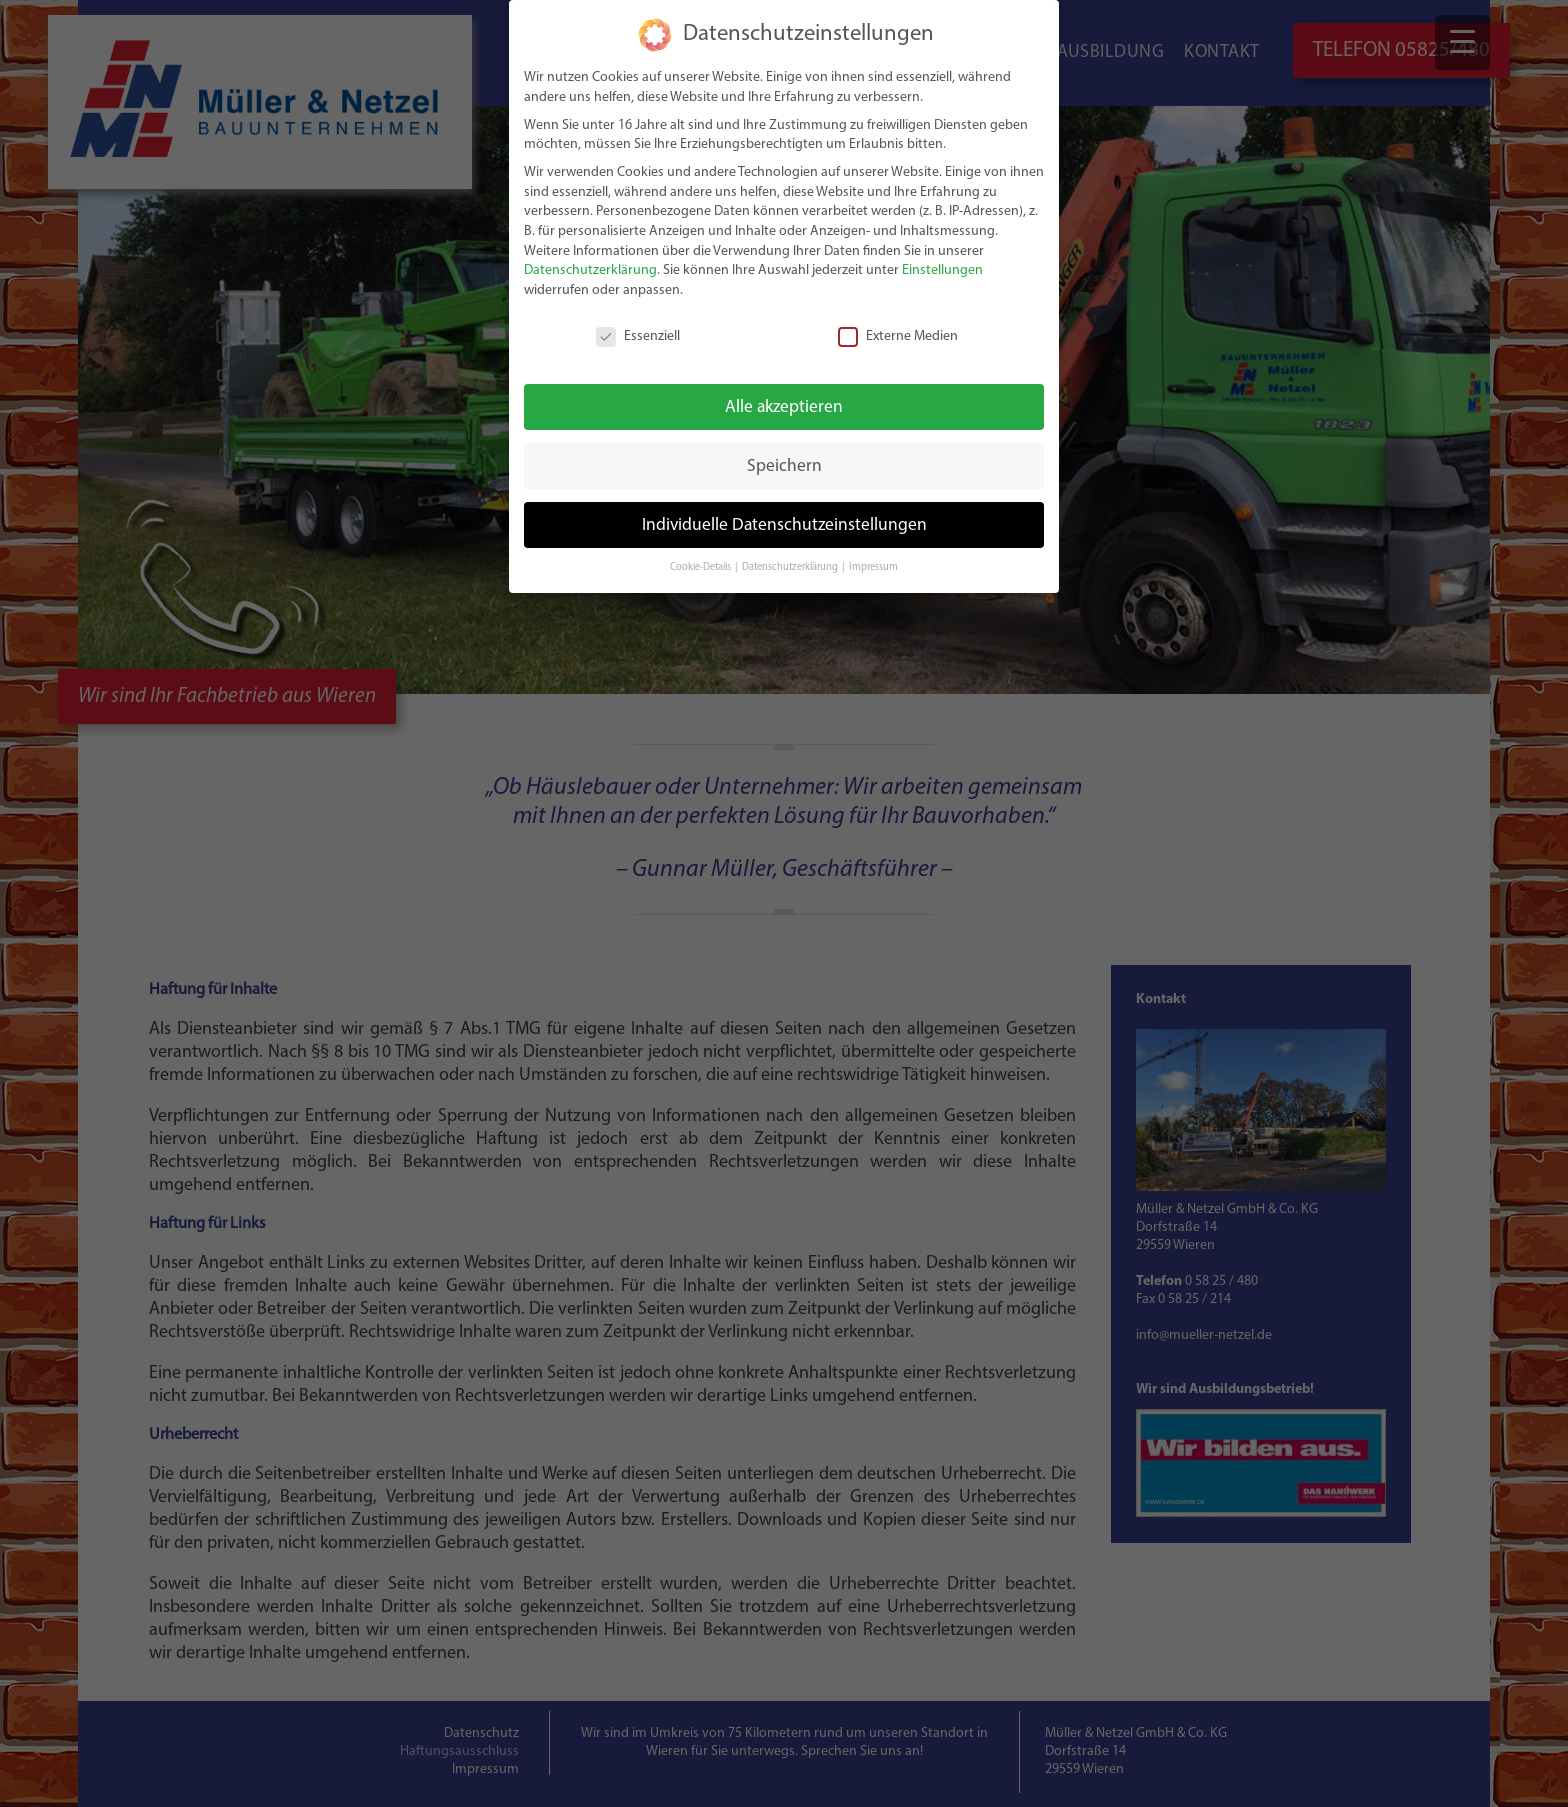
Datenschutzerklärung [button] (791, 567)
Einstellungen (942, 270)
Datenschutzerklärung (590, 270)
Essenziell (638, 336)
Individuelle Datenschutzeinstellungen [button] (784, 525)
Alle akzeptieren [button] (784, 407)
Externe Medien (898, 336)
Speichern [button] (784, 466)
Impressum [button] (873, 567)
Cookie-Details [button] (701, 567)
